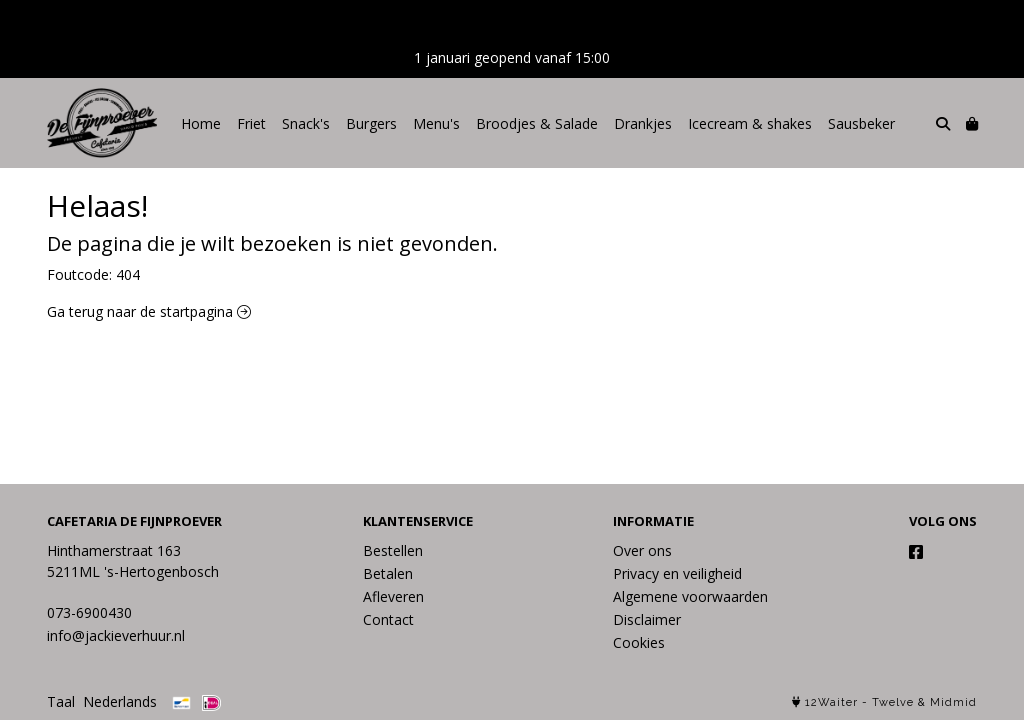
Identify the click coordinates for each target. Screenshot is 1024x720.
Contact (388, 619)
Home (201, 123)
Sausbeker (861, 123)
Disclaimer (647, 619)
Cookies (639, 642)
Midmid (953, 702)
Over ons (642, 550)
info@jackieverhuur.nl (116, 635)
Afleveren (393, 596)
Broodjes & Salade (537, 123)
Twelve (893, 702)
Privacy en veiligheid (677, 573)
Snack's (306, 123)
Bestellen (393, 550)
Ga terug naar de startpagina (149, 311)
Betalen (388, 573)
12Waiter (831, 702)
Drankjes (643, 123)
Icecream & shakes (750, 123)
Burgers (371, 123)
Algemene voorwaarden (690, 596)
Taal (61, 701)
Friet (251, 123)
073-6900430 (89, 612)
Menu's (436, 123)
